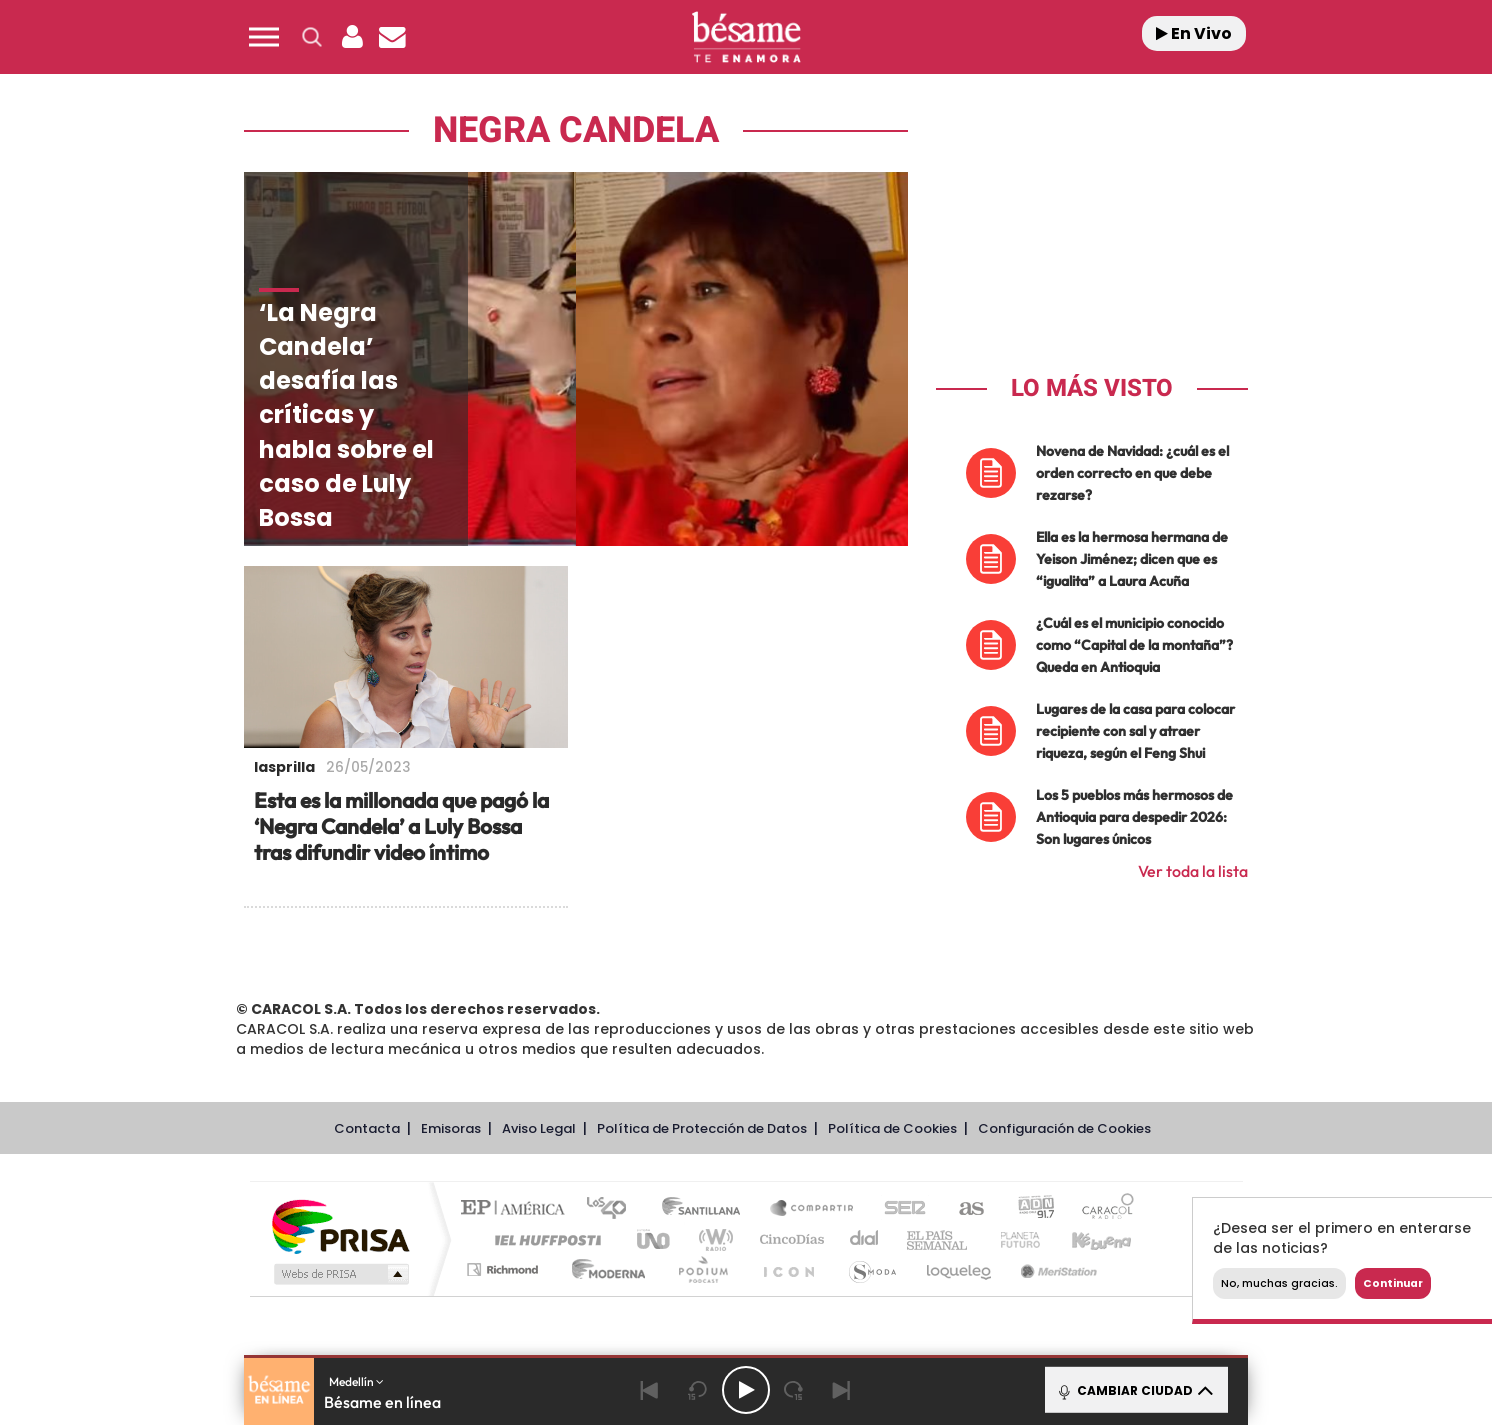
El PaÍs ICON (788, 1269)
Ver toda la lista (1193, 871)
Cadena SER (899, 1209)
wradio (712, 1239)
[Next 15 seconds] (794, 1390)
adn (1028, 1209)
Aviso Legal (539, 1128)
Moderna (603, 1269)
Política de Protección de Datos (702, 1128)
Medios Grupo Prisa (339, 1274)
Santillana (707, 1209)
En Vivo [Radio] (1194, 33)
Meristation (1056, 1269)
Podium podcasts (702, 1269)
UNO (655, 1239)
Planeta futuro (1012, 1239)
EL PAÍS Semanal (938, 1239)
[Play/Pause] (746, 1390)
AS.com (962, 1209)
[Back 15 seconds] (698, 1390)
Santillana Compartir (813, 1209)
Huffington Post (544, 1239)
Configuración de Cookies (1064, 1128)
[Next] (842, 1390)
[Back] (650, 1390)
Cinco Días (789, 1239)
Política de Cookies (892, 1128)
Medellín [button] (356, 1381)
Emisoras (451, 1128)
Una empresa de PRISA (340, 1225)
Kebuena (1084, 1239)
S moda (871, 1269)
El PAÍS (517, 1209)
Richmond (505, 1269)
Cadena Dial (865, 1239)
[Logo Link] (746, 37)
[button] (264, 37)
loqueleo (960, 1269)
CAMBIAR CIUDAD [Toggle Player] (1134, 1390)
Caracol (1102, 1209)
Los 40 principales (613, 1209)
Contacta (367, 1128)
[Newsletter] (392, 37)
